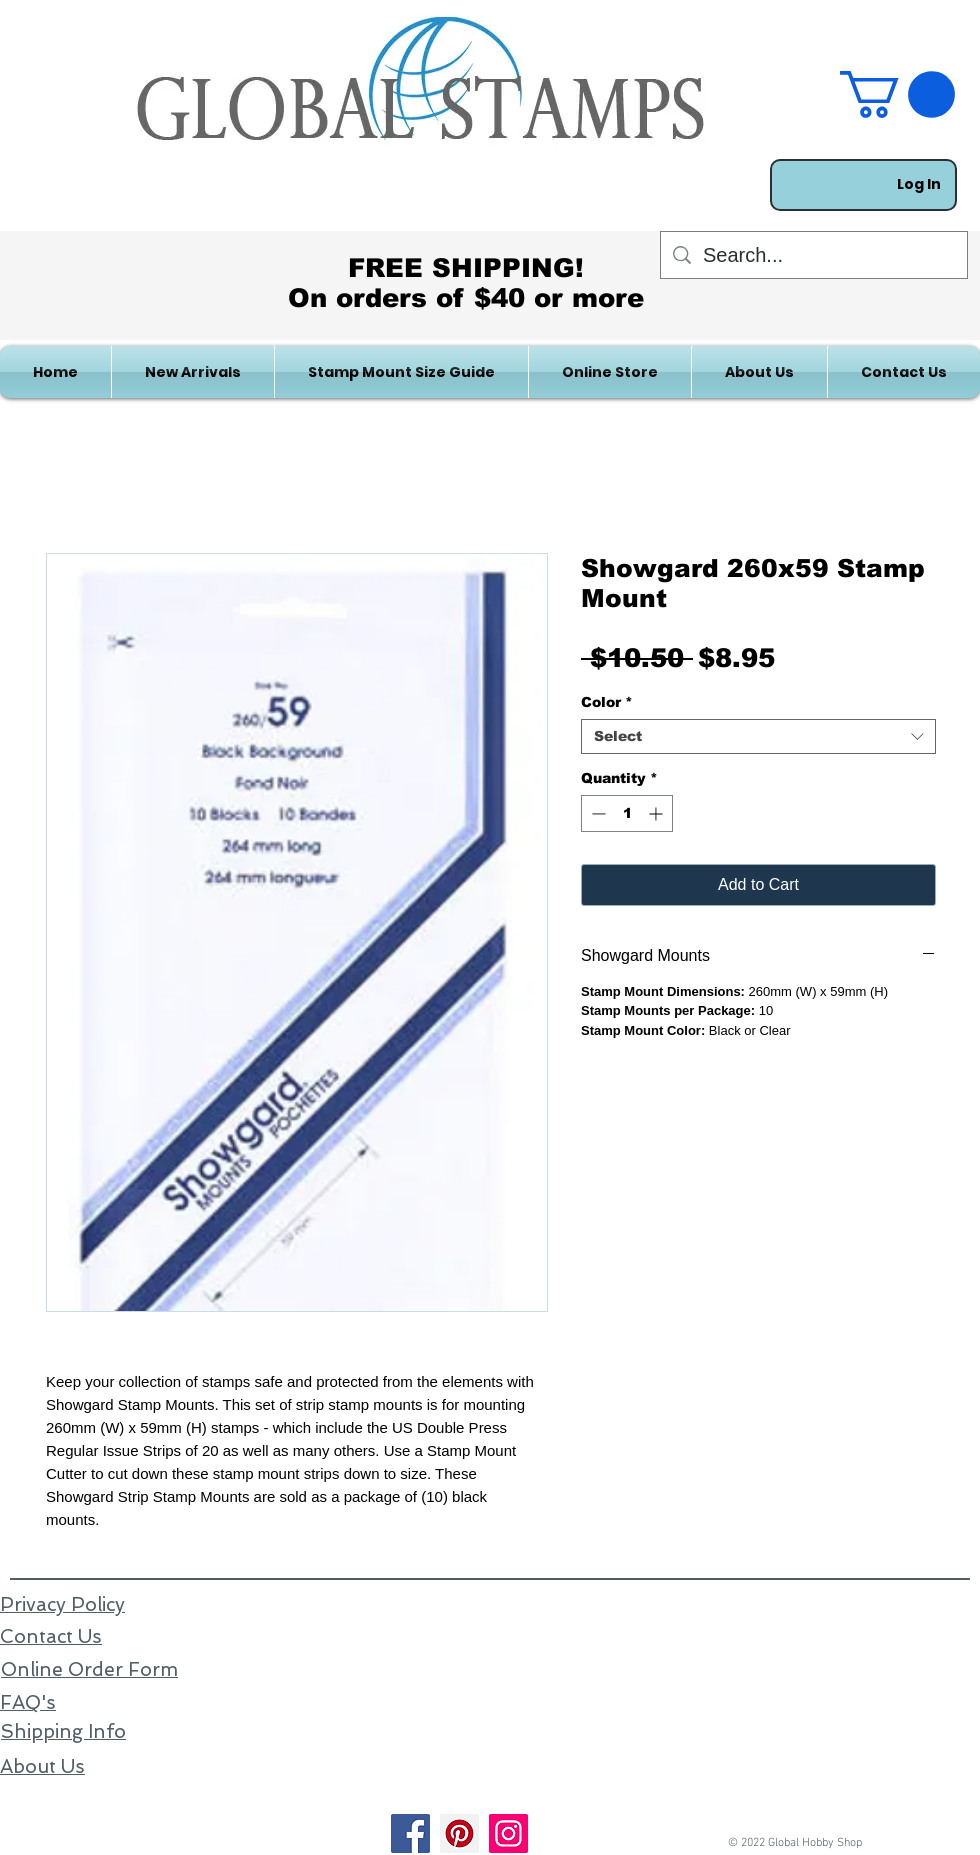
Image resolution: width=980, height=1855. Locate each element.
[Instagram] (508, 1833)
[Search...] (814, 255)
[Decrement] (596, 813)
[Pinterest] (459, 1833)
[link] (897, 94)
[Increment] (657, 813)
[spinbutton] (627, 813)
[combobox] (758, 736)
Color (607, 702)
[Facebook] (410, 1833)
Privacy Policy (62, 1604)
